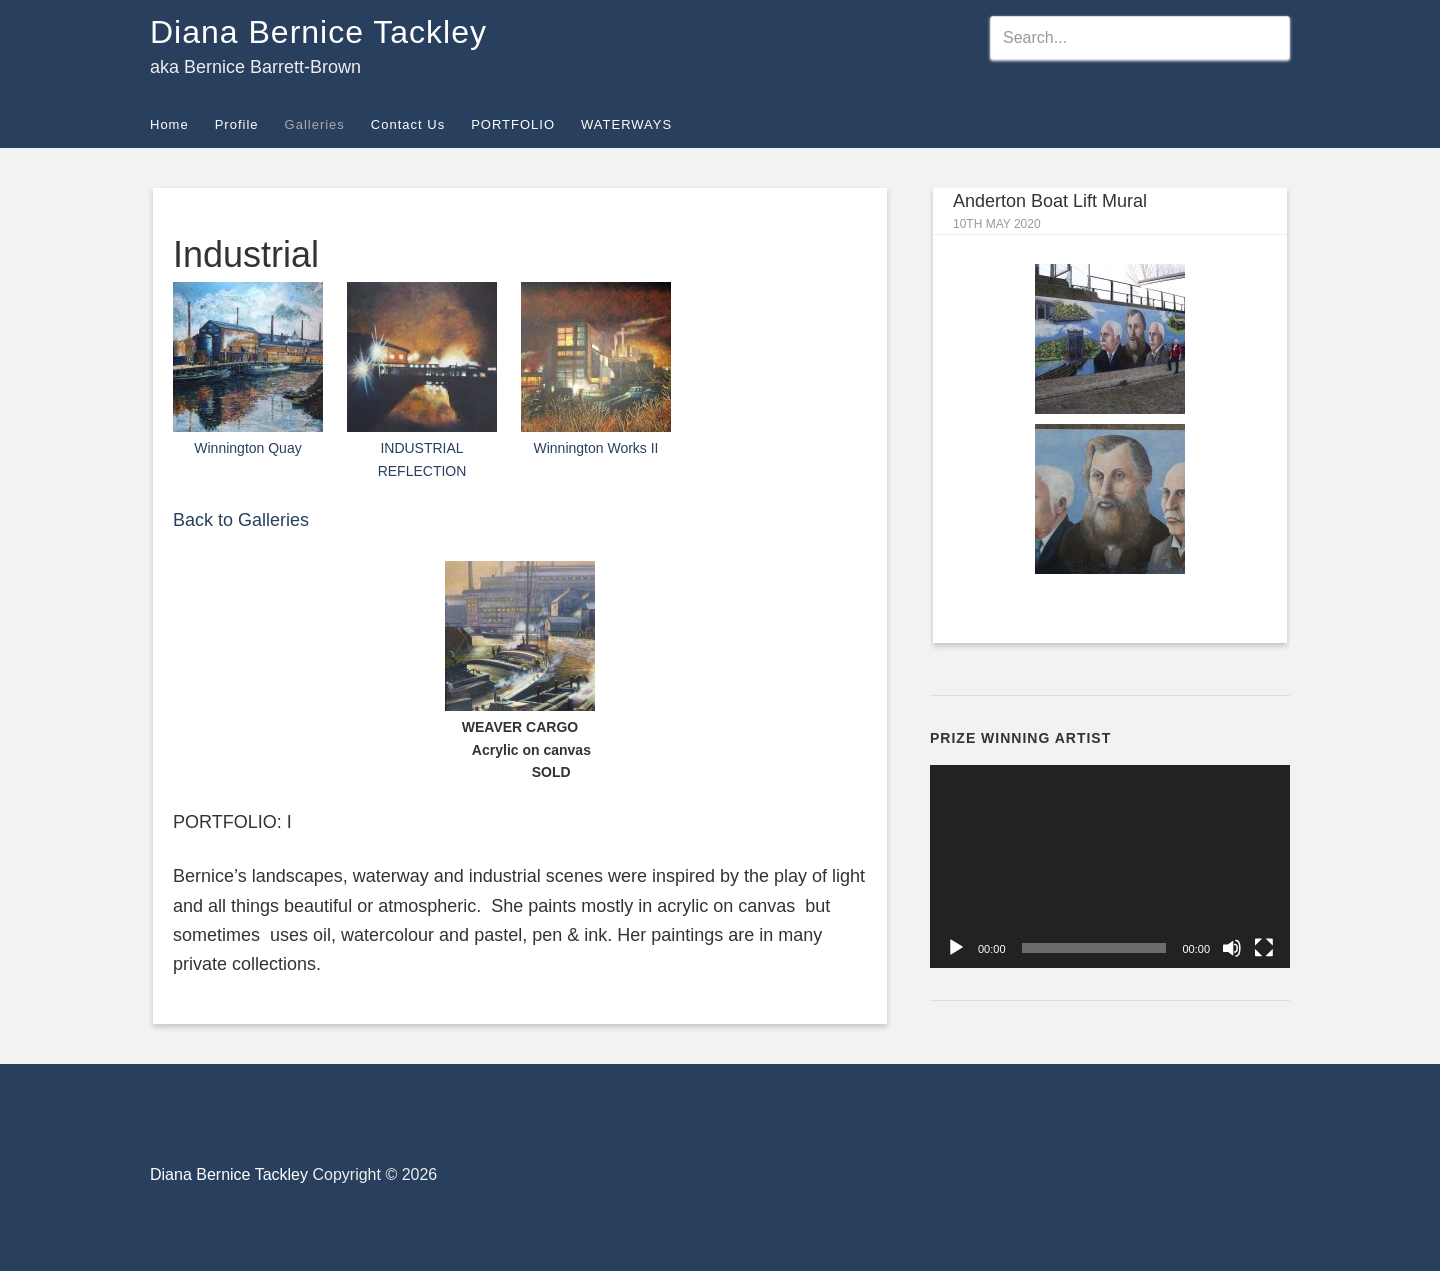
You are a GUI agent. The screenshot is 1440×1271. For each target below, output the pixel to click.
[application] (1110, 866)
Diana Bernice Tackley (318, 32)
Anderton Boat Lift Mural (1050, 201)
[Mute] (1232, 948)
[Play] (956, 948)
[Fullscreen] (1264, 948)
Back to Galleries (241, 520)
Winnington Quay (247, 448)
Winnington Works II (595, 448)
